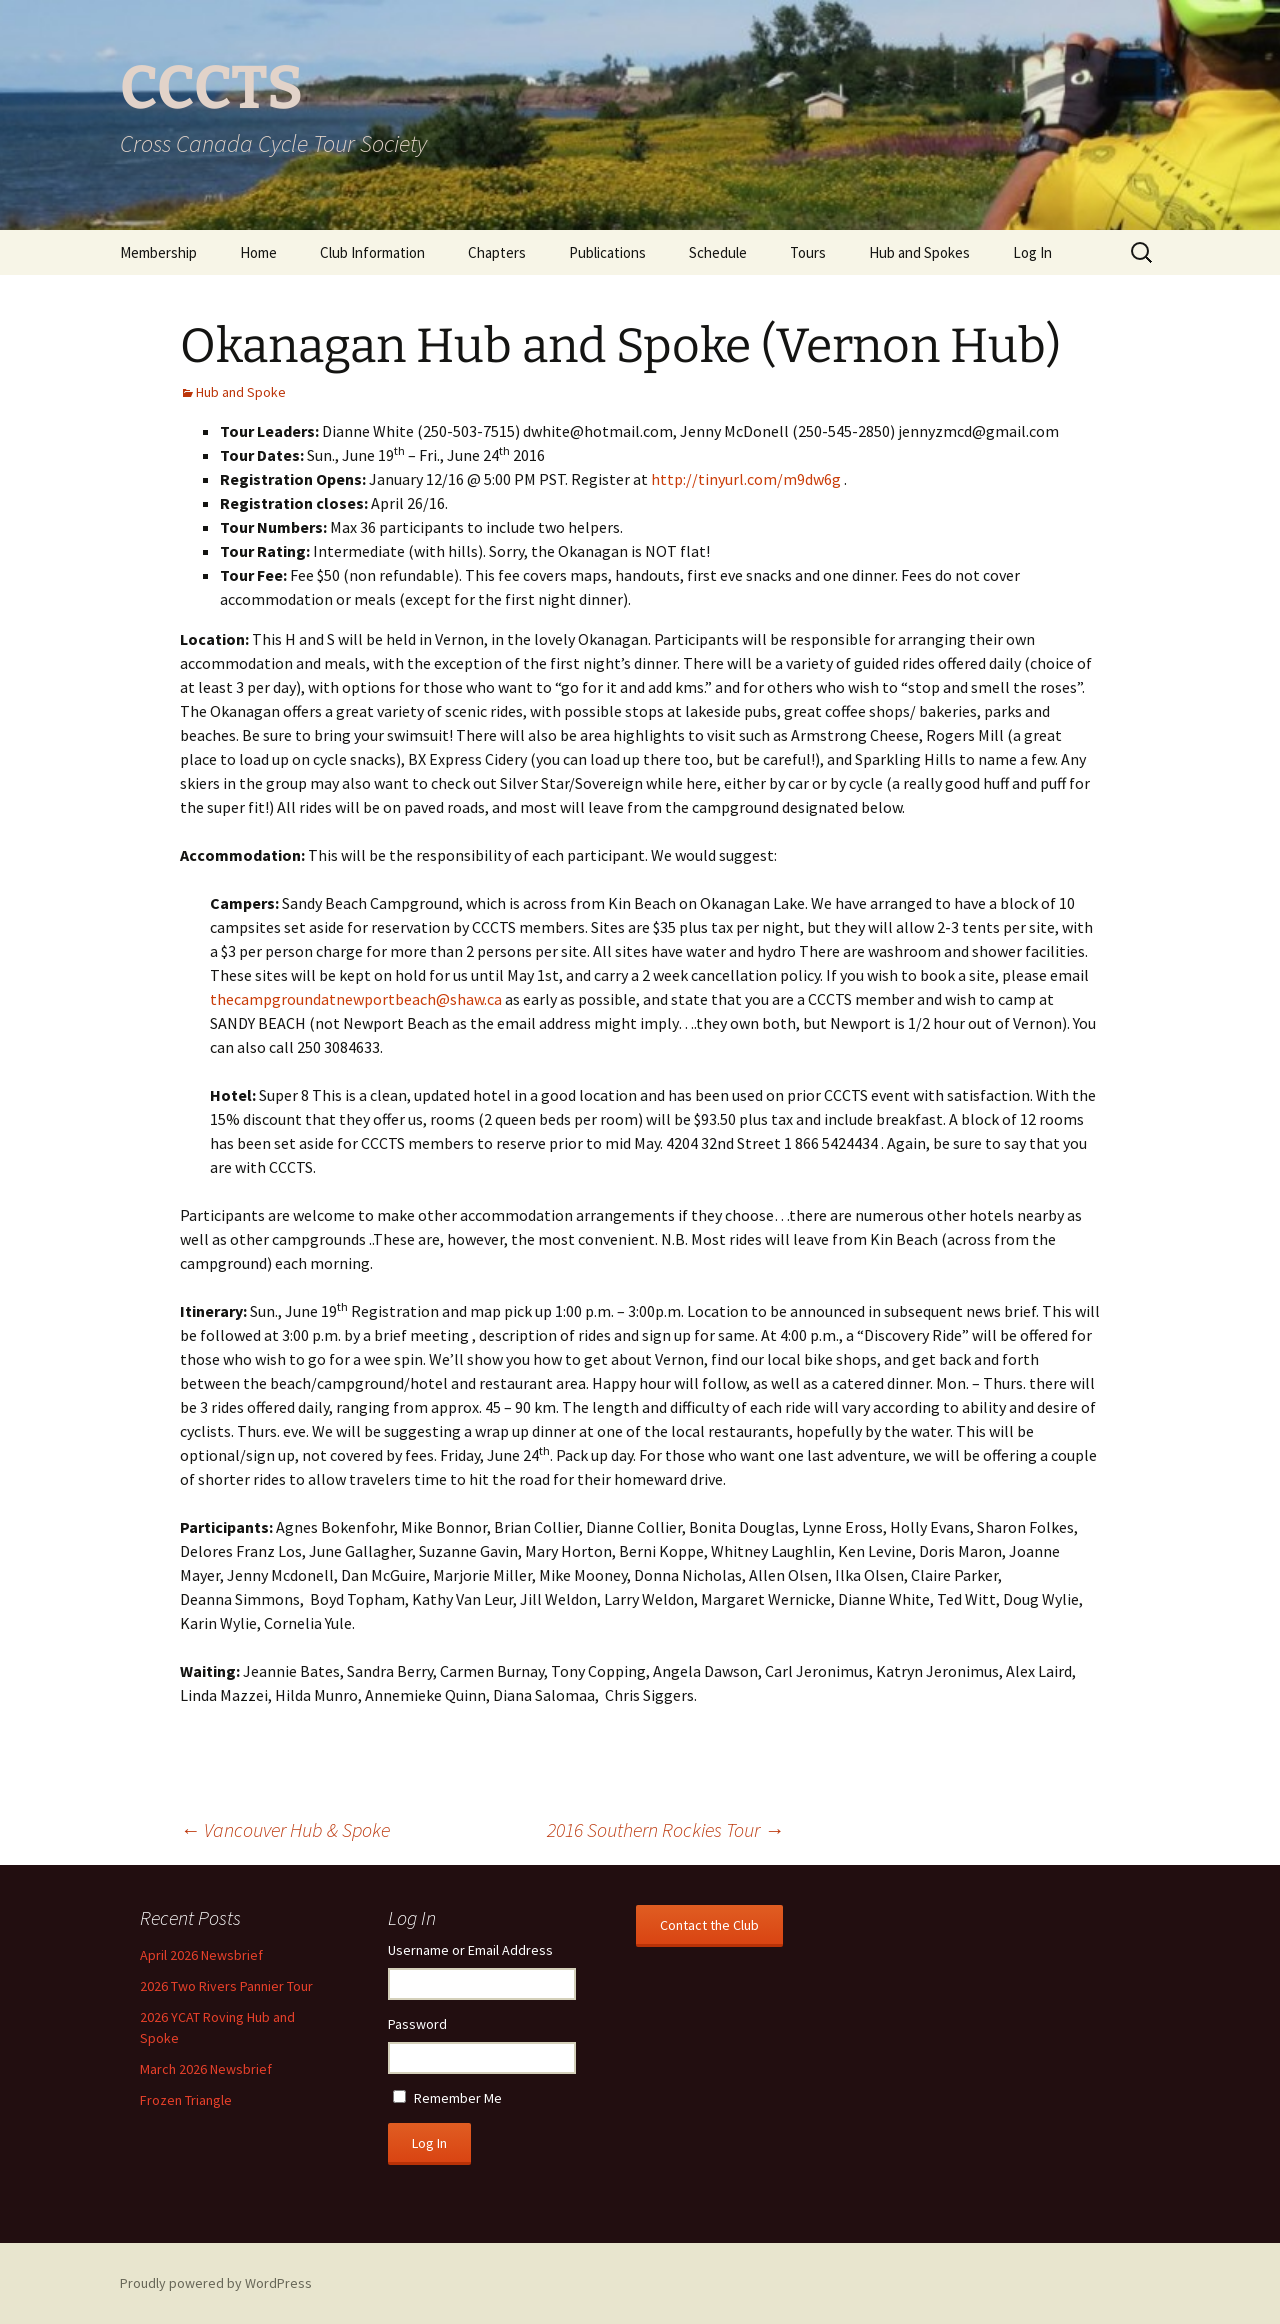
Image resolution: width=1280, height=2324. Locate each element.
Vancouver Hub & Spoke (285, 1829)
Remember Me (458, 2098)
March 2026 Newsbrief (206, 2069)
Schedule (718, 252)
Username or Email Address (470, 1950)
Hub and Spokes (919, 252)
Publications (607, 252)
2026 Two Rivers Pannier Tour (226, 1986)
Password (417, 2024)
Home (258, 252)
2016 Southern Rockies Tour (665, 1829)
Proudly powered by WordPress (216, 2283)
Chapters (497, 252)
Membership (158, 252)
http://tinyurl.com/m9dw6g (746, 479)
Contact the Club (709, 1925)
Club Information (372, 252)
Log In (1032, 252)
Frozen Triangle (186, 2100)
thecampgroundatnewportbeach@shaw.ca (356, 999)
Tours (808, 252)
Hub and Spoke (241, 392)
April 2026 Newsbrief (201, 1955)
